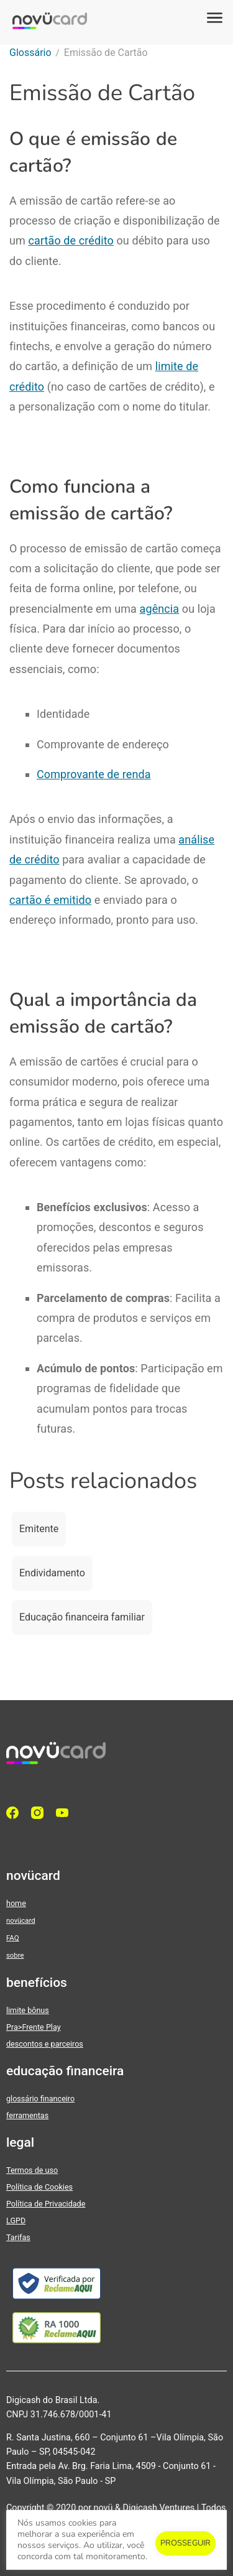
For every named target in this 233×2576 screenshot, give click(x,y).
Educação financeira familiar (82, 1617)
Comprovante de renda (94, 774)
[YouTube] (65, 1812)
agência (160, 608)
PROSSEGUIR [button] (185, 2543)
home (16, 1903)
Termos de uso (32, 2170)
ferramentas (27, 2115)
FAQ (12, 1937)
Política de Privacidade (45, 2203)
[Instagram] (40, 1812)
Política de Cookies (39, 2187)
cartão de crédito (70, 240)
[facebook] (15, 1812)
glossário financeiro (40, 2098)
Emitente (38, 1529)
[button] (214, 18)
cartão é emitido (50, 899)
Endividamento (52, 1573)
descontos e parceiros (44, 2043)
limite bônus (27, 2010)
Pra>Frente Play (33, 2027)
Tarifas (18, 2237)
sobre (15, 1955)
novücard (20, 1920)
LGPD (15, 2220)
